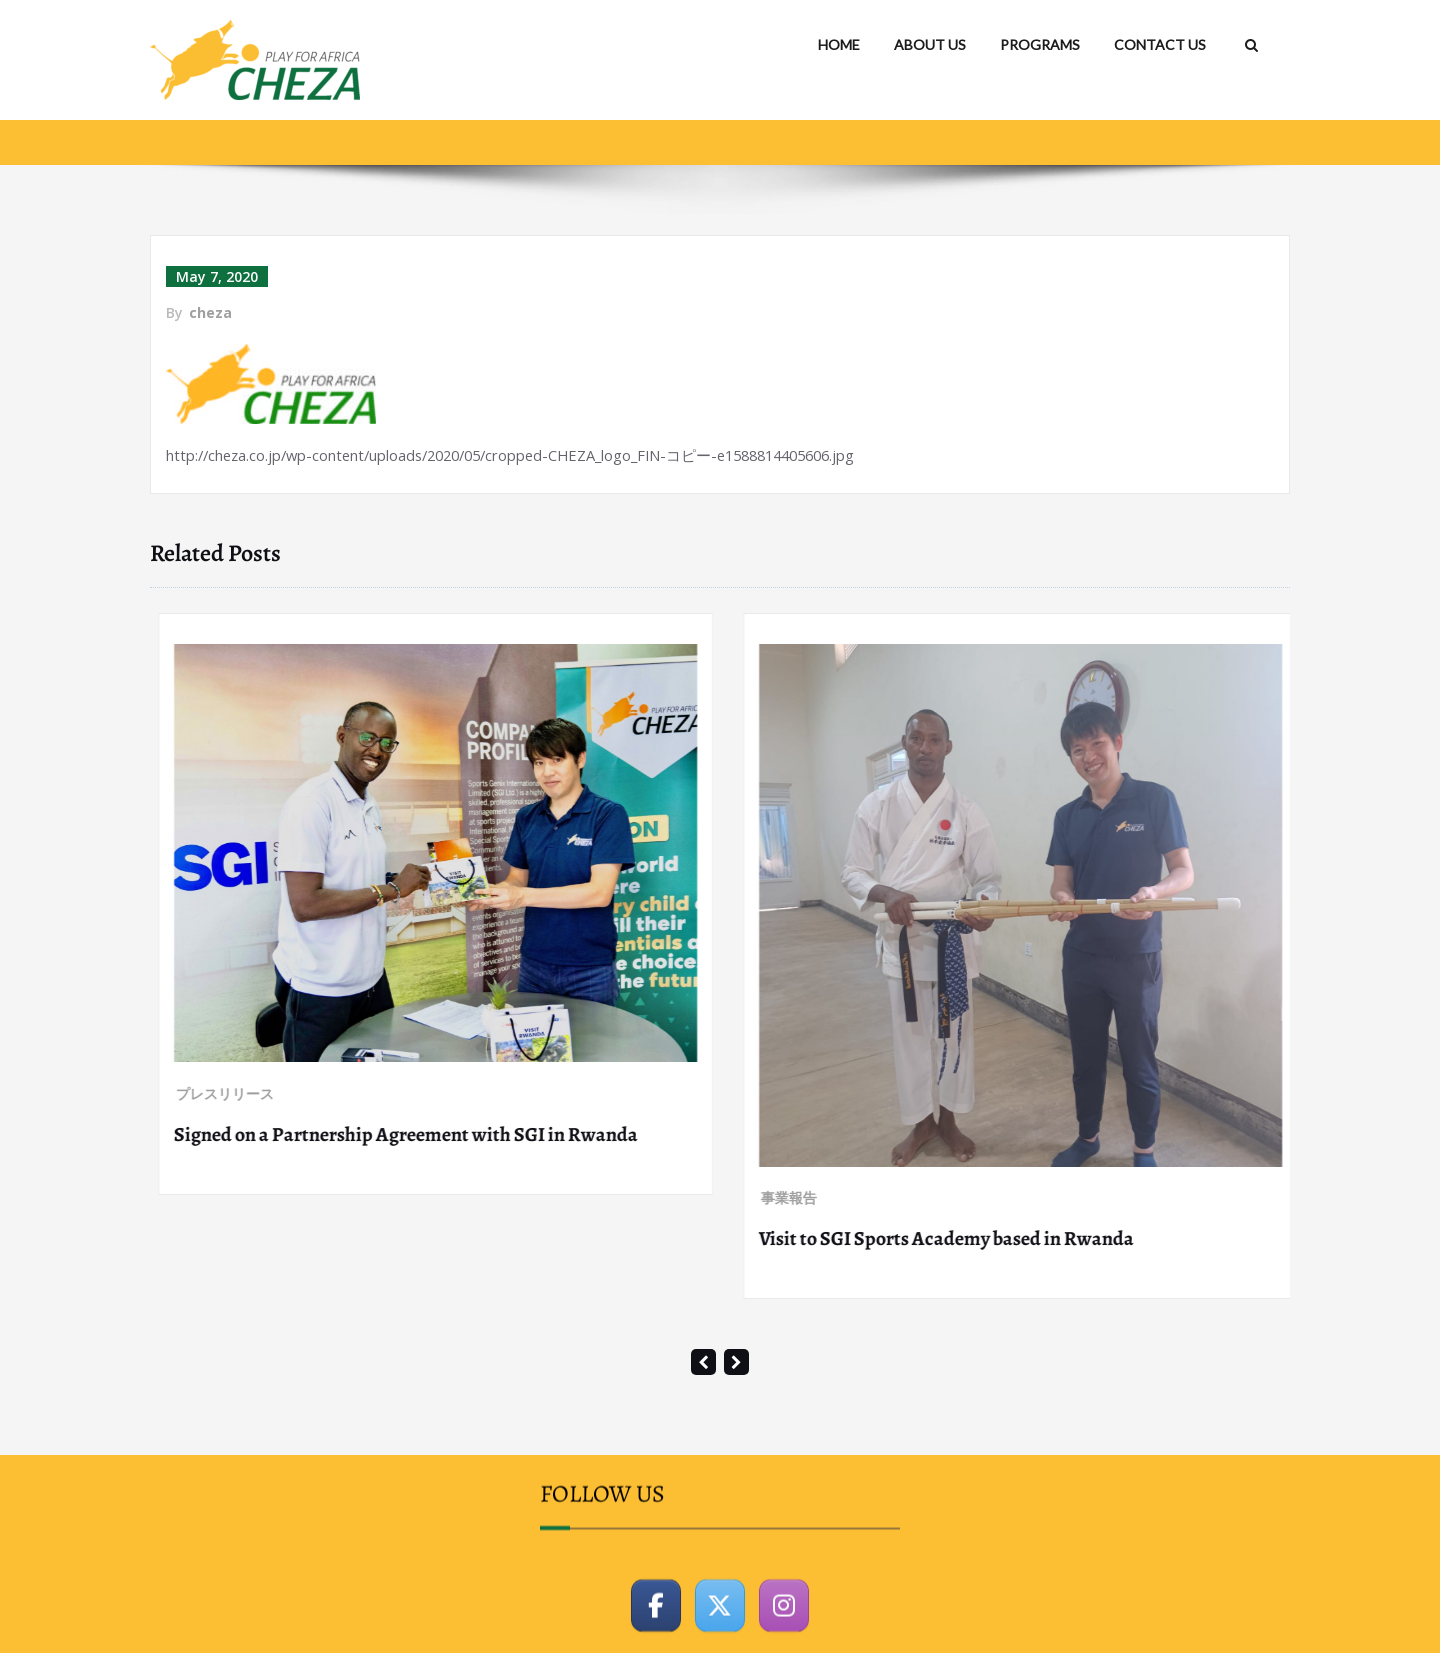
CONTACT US (1160, 44)
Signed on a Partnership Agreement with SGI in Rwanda (983, 1134)
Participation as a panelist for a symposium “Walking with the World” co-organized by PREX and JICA (421, 940)
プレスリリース (217, 885)
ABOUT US (930, 44)
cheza (210, 312)
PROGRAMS (1040, 44)
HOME (839, 44)
